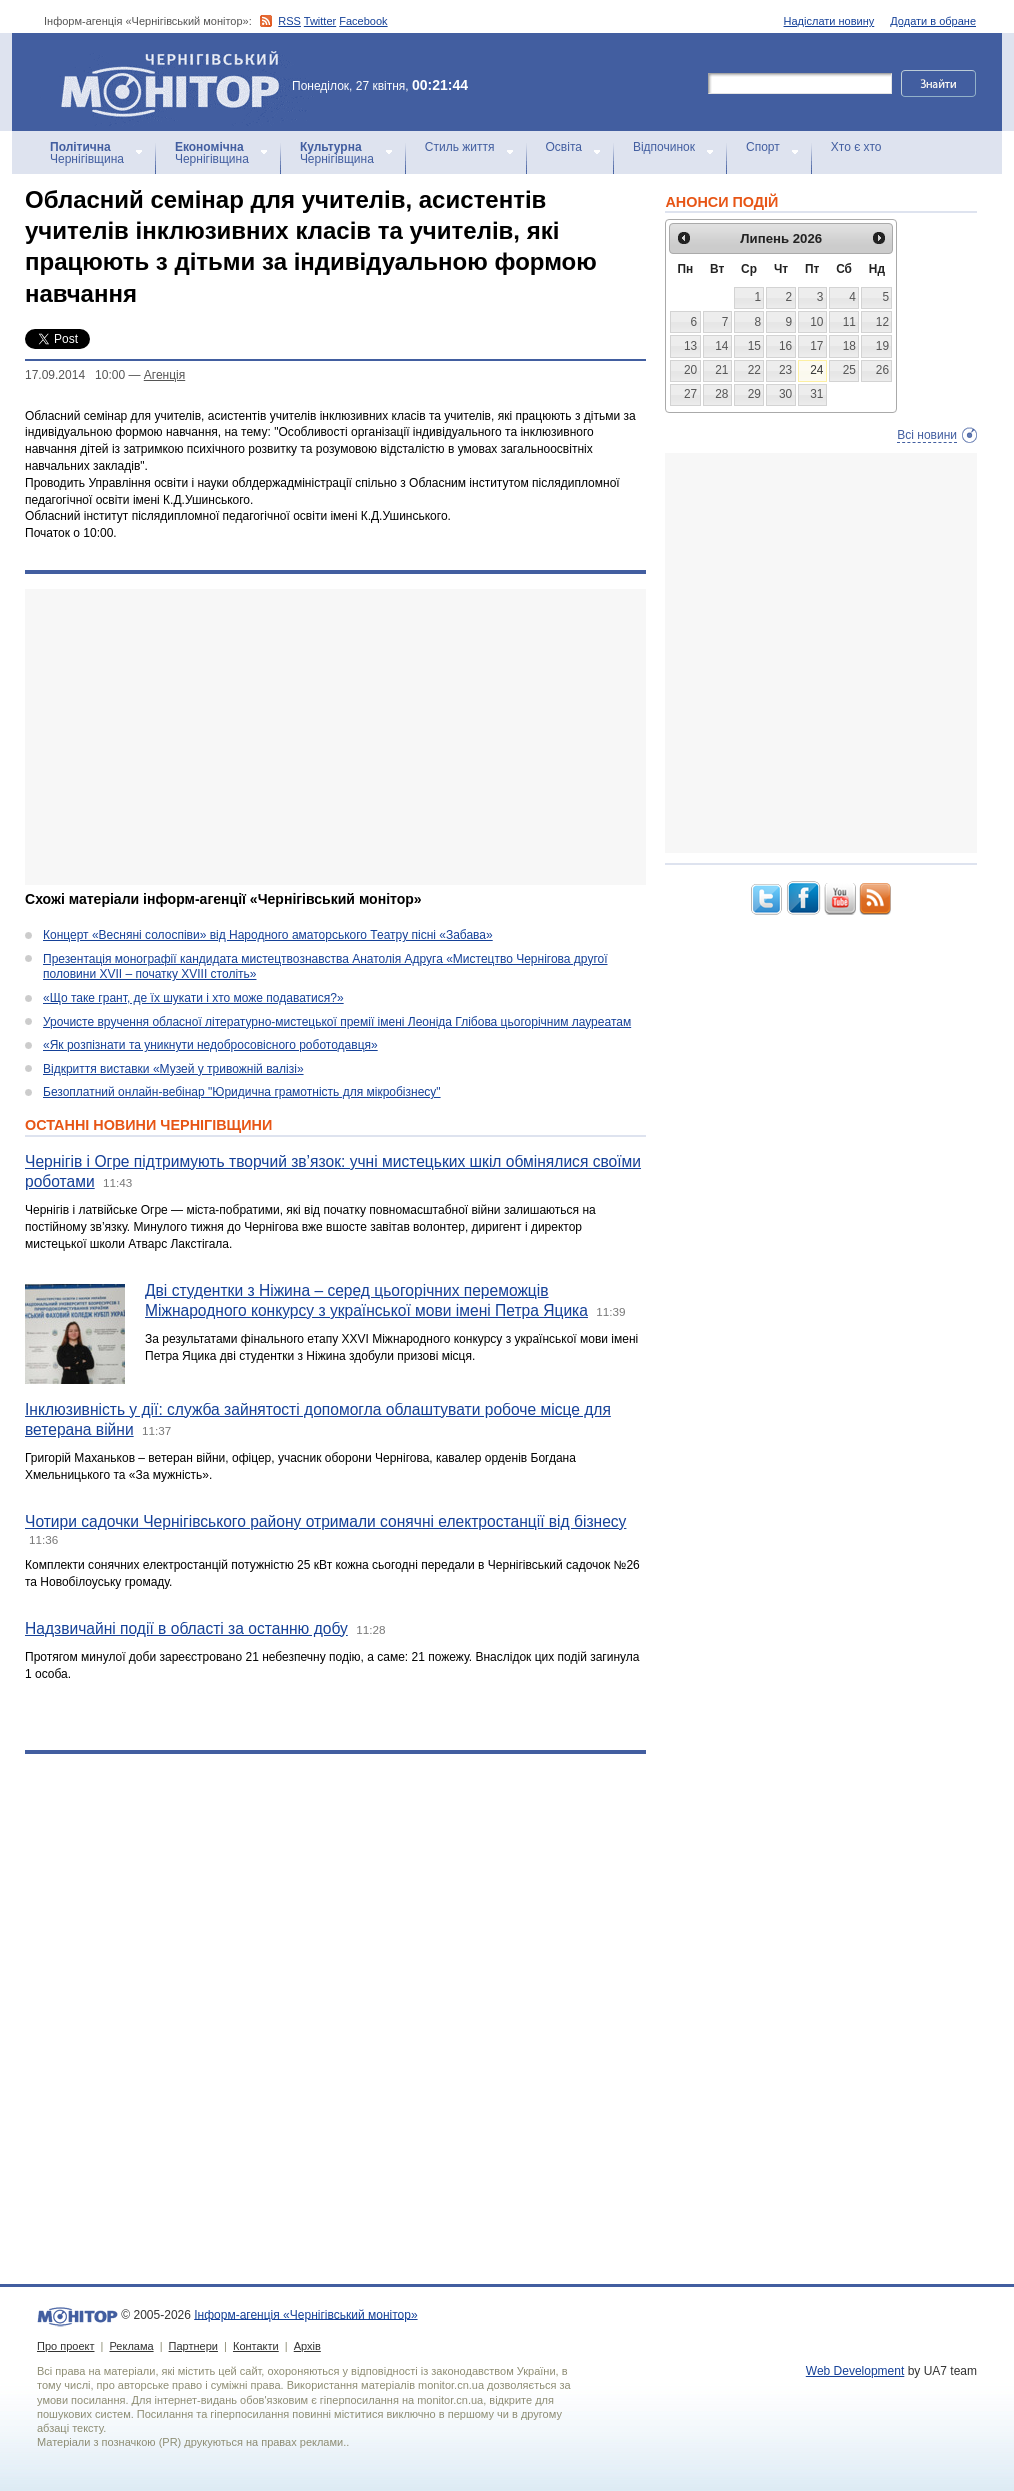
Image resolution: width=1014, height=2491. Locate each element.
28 (721, 394)
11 (849, 322)
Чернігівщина (87, 153)
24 (816, 370)
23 (785, 370)
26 (882, 370)
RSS (289, 21)
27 (690, 394)
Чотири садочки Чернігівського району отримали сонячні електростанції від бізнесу (325, 1521)
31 (816, 394)
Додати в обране (933, 21)
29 (754, 394)
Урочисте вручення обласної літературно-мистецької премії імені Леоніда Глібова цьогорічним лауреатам (337, 1022)
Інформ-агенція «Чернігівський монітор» (177, 82)
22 (754, 370)
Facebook (363, 21)
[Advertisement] (322, 737)
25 (849, 370)
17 (816, 346)
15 (754, 346)
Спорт (763, 147)
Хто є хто (856, 147)
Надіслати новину (829, 21)
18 (849, 346)
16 (785, 346)
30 (785, 394)
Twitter (320, 21)
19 (882, 346)
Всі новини (927, 435)
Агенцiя (164, 375)
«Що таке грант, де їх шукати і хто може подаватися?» (193, 998)
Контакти (256, 2346)
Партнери (193, 2346)
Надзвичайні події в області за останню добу (186, 1628)
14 (721, 346)
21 (721, 370)
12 (882, 322)
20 (690, 370)
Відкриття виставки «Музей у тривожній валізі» (173, 1069)
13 (690, 346)
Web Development (855, 2371)
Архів (307, 2346)
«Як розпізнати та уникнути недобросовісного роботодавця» (210, 1045)
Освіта (564, 147)
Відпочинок (664, 147)
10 (816, 322)
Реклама (131, 2346)
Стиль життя (460, 147)
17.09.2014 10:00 (75, 375)
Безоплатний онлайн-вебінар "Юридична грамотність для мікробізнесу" (242, 1092)
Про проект (65, 2346)
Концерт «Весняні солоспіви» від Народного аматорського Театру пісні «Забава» (268, 935)
